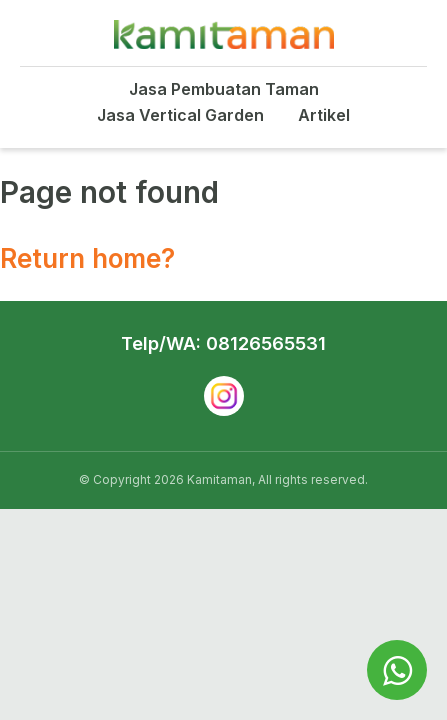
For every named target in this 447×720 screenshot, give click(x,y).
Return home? (87, 258)
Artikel (324, 115)
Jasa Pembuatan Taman (224, 89)
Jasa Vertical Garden (180, 115)
